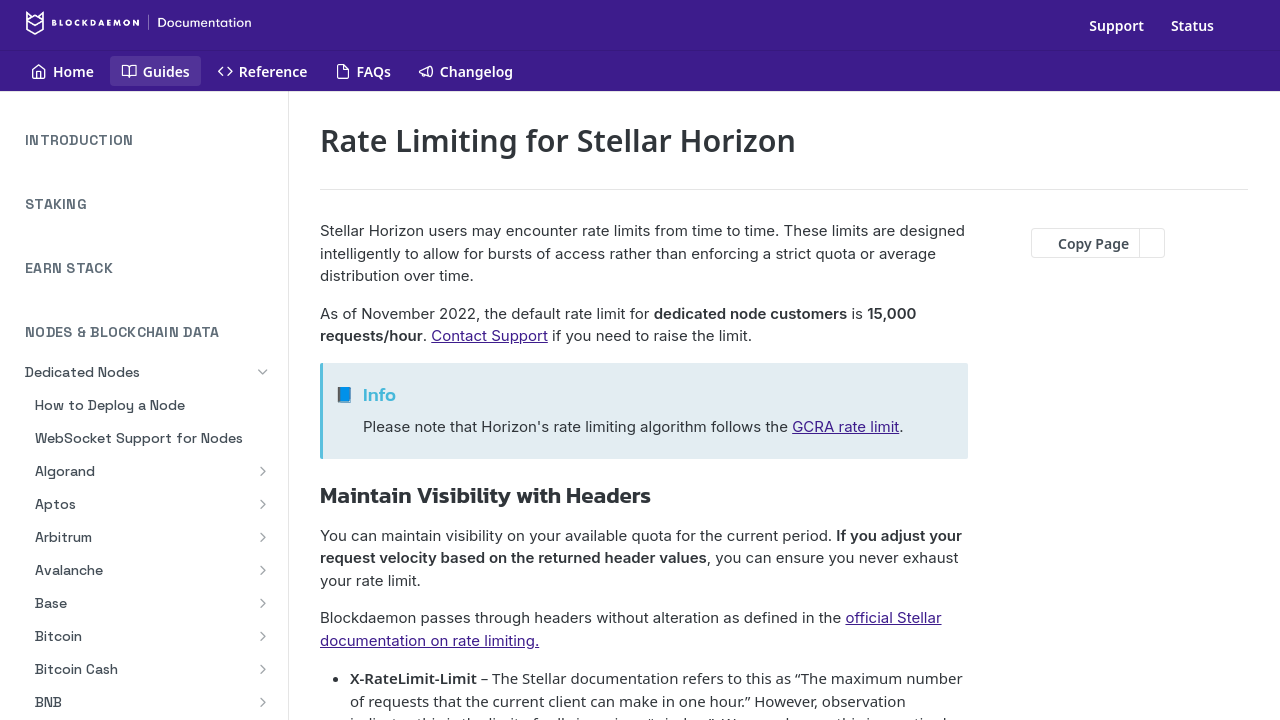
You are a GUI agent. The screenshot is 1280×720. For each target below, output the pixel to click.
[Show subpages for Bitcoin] (263, 636)
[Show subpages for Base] (263, 603)
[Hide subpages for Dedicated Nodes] (263, 372)
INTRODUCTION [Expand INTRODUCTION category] (150, 140)
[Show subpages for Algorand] (263, 471)
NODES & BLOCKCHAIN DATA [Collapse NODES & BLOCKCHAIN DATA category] (150, 332)
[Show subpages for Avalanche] (263, 570)
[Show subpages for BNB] (263, 702)
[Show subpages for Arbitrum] (263, 537)
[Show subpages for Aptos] (263, 504)
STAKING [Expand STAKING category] (150, 204)
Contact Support (489, 335)
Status (1192, 25)
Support (1116, 25)
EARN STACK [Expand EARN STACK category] (150, 268)
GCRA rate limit (845, 426)
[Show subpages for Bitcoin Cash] (263, 669)
